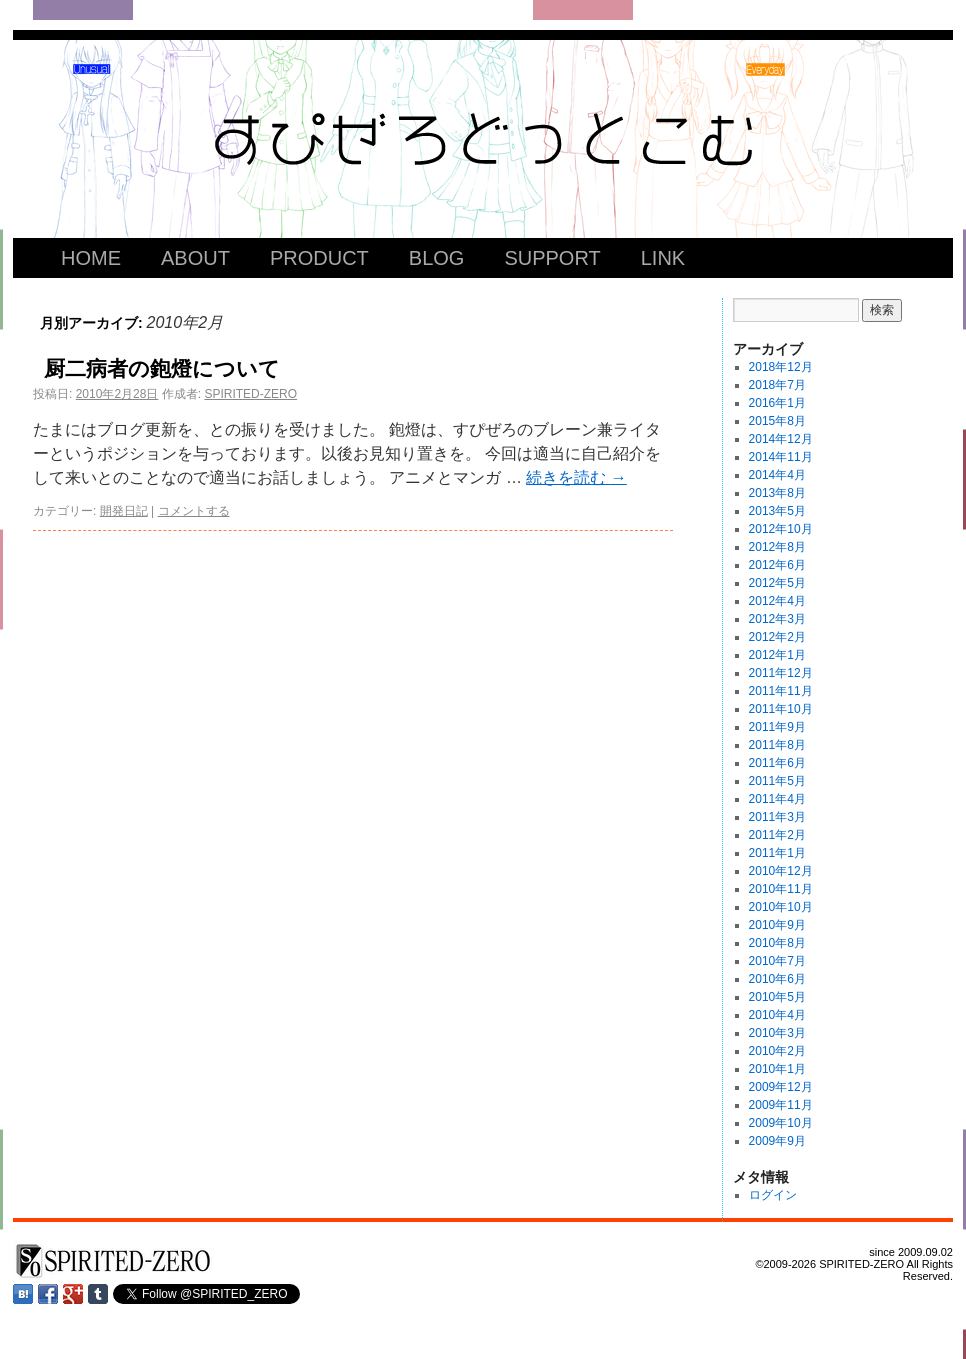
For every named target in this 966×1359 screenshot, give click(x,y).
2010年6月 (777, 979)
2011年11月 (781, 691)
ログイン (773, 1195)
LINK (663, 258)
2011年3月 (777, 817)
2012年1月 (777, 655)
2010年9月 (777, 925)
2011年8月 (777, 745)
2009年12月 (781, 1087)
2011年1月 (777, 853)
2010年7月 (777, 961)
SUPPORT (552, 258)
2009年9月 (777, 1141)
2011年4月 (777, 799)
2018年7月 (777, 385)
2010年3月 (777, 1033)
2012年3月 (777, 619)
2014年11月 (781, 457)
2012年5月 (777, 583)
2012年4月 (777, 601)
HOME (91, 258)
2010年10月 (781, 907)
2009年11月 (781, 1105)
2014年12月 (781, 439)
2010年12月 (781, 871)
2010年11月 (781, 889)
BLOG (437, 258)
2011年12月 (781, 673)
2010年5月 (777, 997)
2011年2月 (777, 835)
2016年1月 (777, 403)
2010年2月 (777, 1051)
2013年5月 (777, 511)
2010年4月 (777, 1015)
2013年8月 (777, 493)
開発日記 (124, 511)
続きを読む (576, 477)
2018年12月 (781, 367)
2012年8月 (777, 547)
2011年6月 (777, 763)
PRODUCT (319, 258)
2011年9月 (777, 727)
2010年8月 (777, 943)
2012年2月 (777, 637)
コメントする (194, 511)
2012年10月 (781, 529)
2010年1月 (777, 1069)
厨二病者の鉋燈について (162, 368)
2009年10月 (781, 1123)
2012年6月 (777, 565)
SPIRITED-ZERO (250, 394)
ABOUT (195, 258)
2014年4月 (777, 475)
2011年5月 (777, 781)
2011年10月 (781, 709)
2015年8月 (777, 421)
